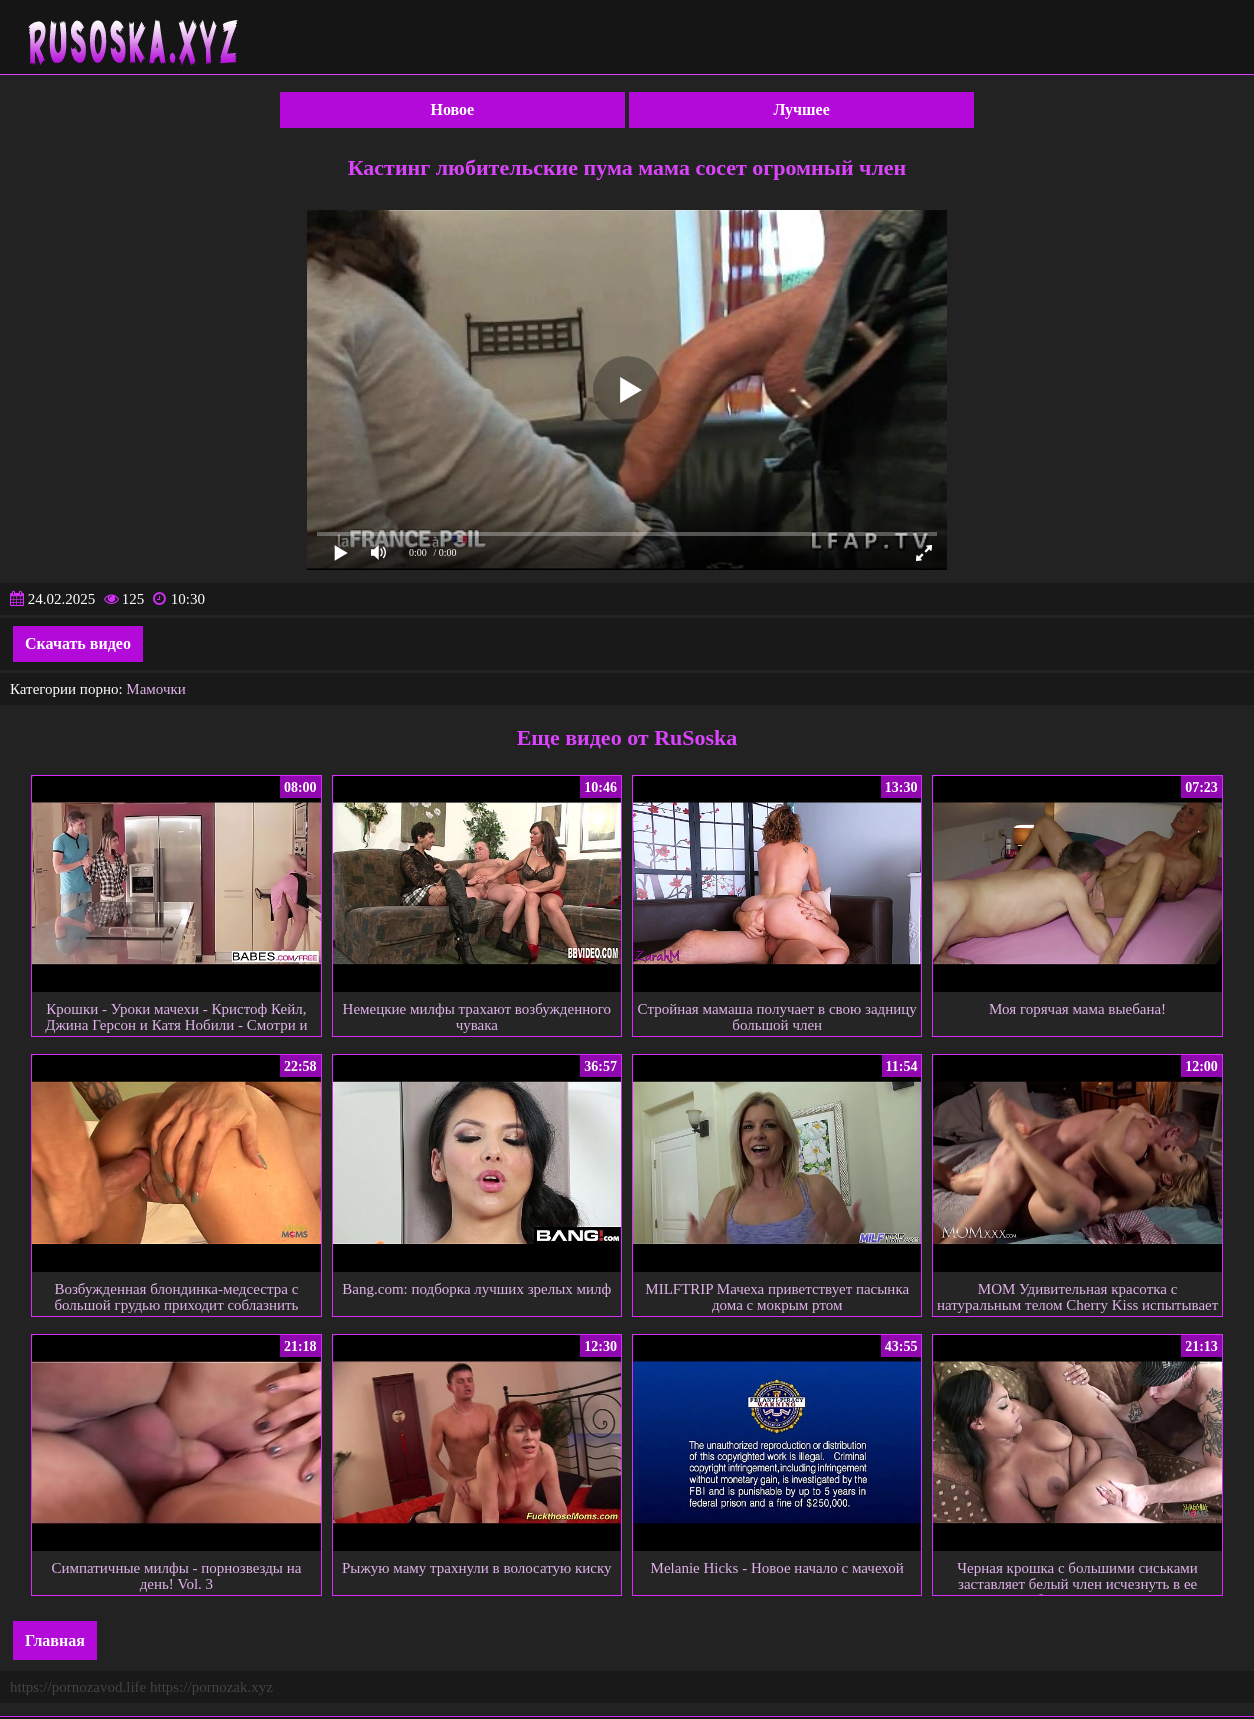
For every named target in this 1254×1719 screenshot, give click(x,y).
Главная (55, 1640)
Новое (453, 109)
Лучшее (802, 109)
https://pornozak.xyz (211, 1687)
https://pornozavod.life (78, 1687)
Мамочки (155, 689)
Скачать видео (78, 643)
